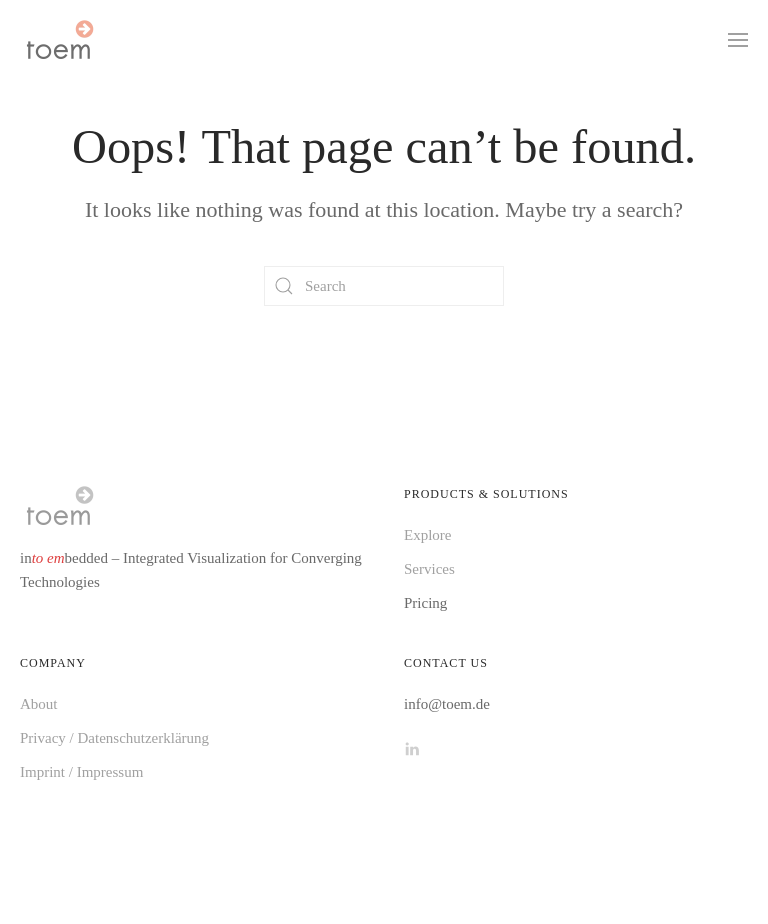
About (39, 704)
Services (429, 569)
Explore (427, 535)
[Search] (384, 286)
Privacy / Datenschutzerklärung (114, 738)
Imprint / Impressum (81, 772)
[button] (738, 40)
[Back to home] (59, 40)
